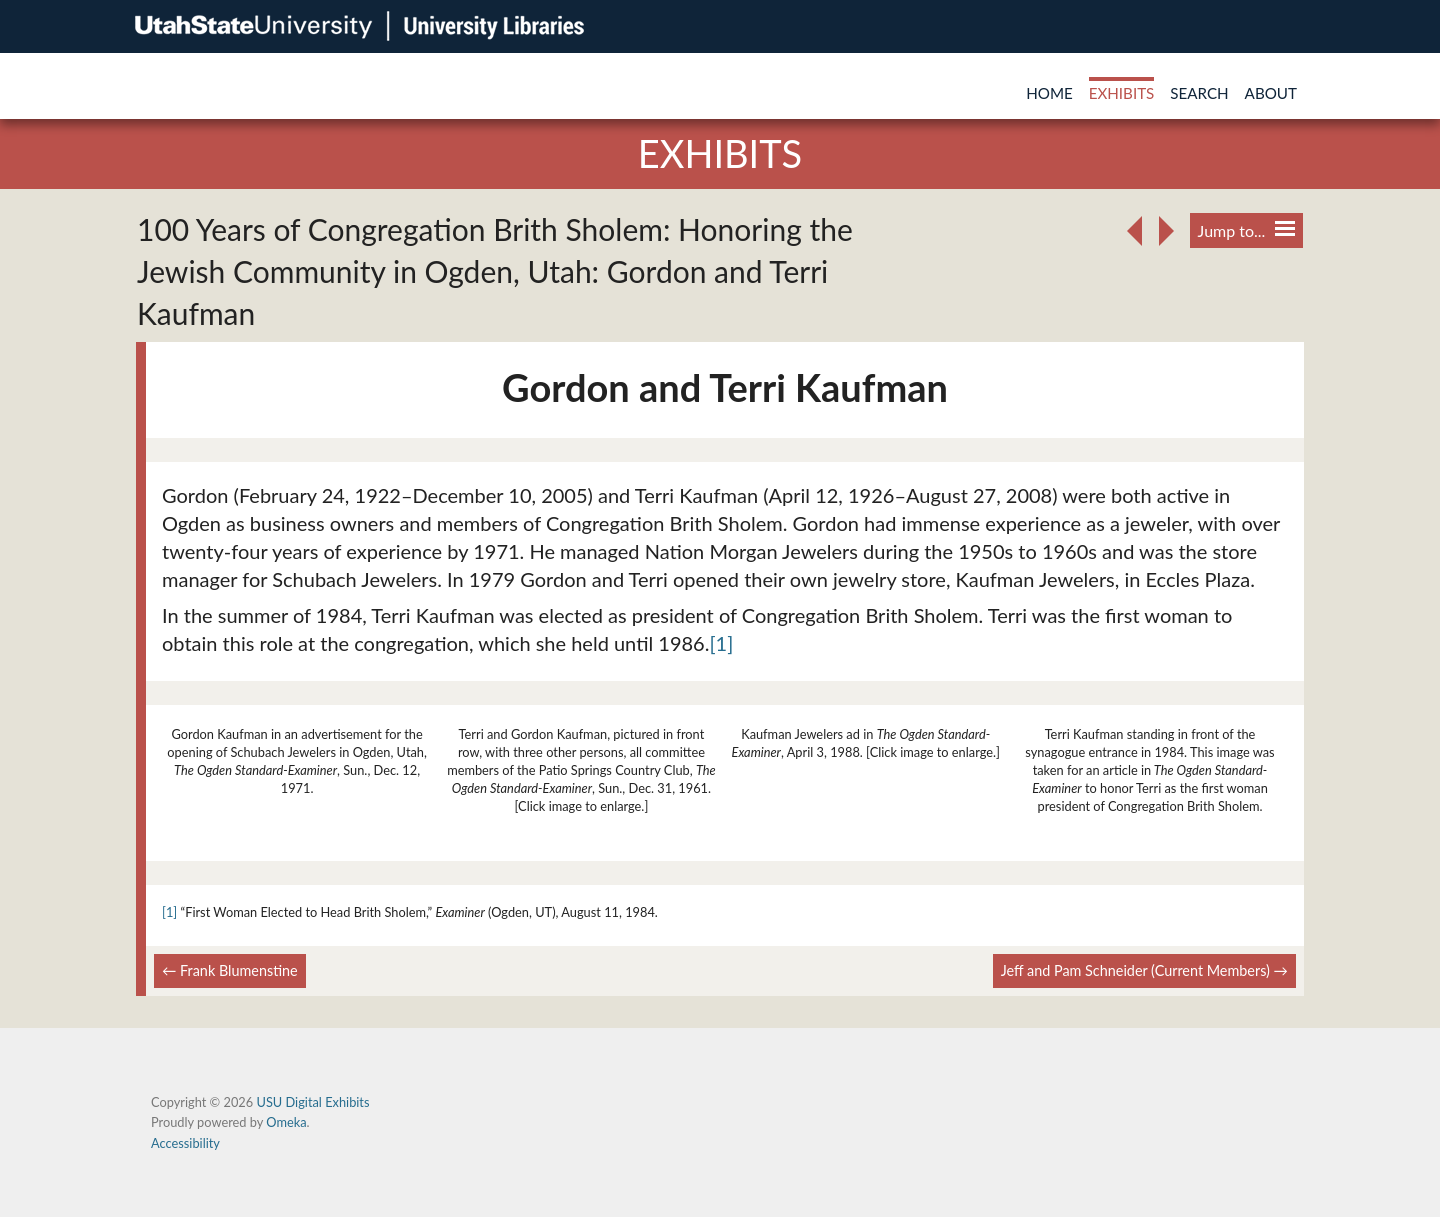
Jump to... (1246, 230)
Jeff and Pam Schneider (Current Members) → (1144, 970)
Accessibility (185, 1143)
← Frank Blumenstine (230, 970)
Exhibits (1122, 93)
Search (1199, 93)
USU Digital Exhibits (312, 1102)
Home (1049, 93)
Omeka (286, 1122)
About (1271, 93)
